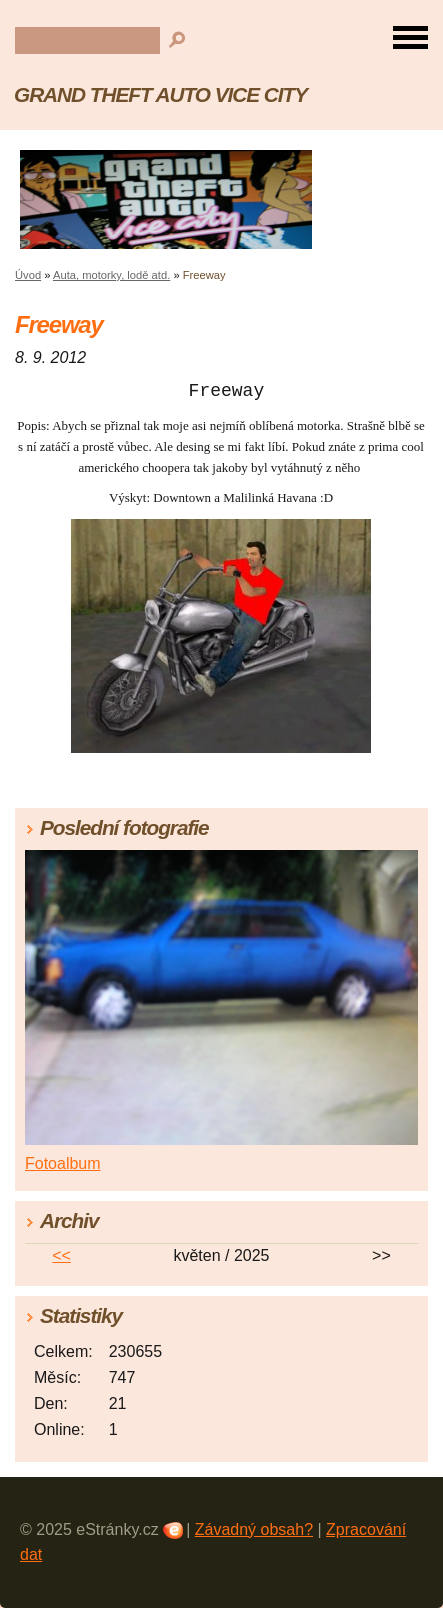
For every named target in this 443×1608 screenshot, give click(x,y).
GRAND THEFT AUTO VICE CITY (160, 94)
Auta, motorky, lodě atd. (111, 275)
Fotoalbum (63, 1163)
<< (61, 1255)
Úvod (28, 275)
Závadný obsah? (254, 1529)
